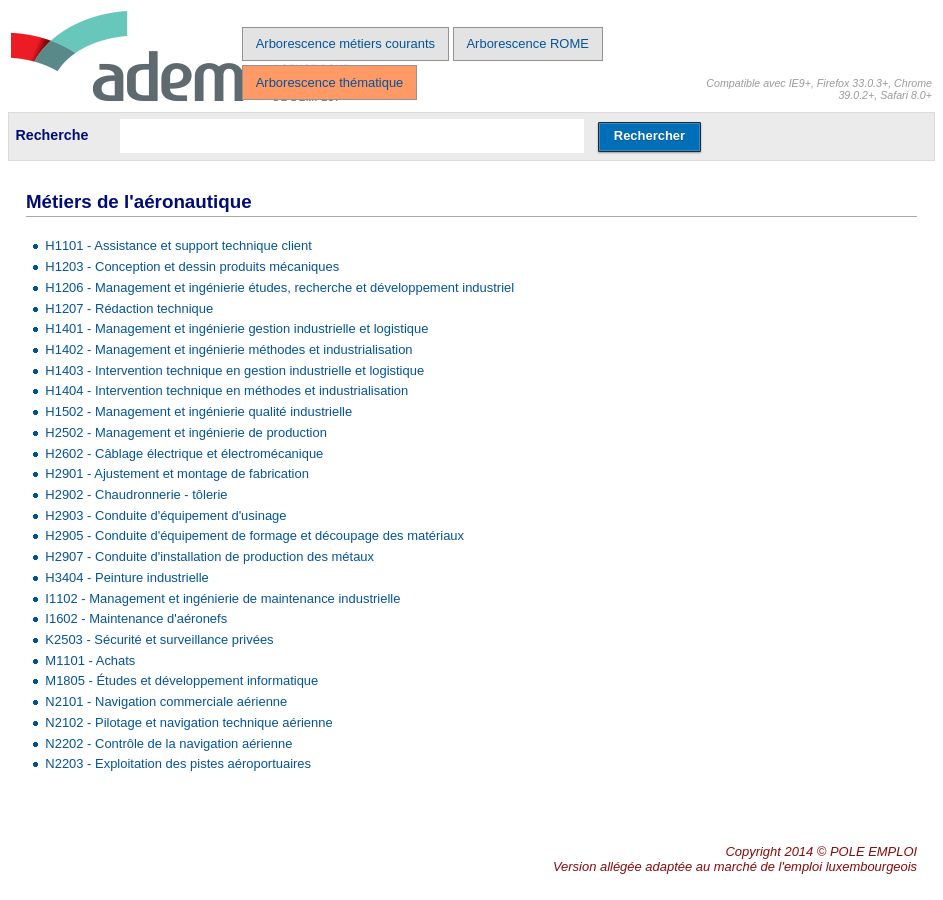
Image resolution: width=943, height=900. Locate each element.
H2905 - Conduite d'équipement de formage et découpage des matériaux (254, 535)
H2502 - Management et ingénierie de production (186, 432)
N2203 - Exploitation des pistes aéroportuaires (178, 763)
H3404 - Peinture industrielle (126, 577)
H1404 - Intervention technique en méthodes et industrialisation (226, 390)
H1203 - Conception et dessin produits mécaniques (192, 266)
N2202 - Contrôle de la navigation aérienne (168, 743)
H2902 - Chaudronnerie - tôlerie (136, 494)
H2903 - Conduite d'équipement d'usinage (165, 515)
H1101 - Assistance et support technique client (178, 245)
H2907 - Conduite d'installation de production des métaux (209, 556)
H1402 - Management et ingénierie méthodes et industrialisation (228, 349)
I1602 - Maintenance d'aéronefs (136, 618)
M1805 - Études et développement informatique (181, 680)
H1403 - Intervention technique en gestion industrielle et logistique (234, 370)
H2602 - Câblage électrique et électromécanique (184, 453)
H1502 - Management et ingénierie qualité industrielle (198, 411)
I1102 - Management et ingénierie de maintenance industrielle (222, 598)
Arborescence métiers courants (345, 43)
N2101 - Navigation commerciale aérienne (166, 701)
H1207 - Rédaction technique (129, 308)
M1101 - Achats (90, 660)
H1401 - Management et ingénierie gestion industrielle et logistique (236, 328)
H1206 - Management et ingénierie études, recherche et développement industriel (279, 287)
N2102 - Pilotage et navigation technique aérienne (188, 722)
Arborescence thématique (330, 82)
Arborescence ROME (527, 43)
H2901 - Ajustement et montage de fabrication (177, 473)
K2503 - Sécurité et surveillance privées (159, 639)
